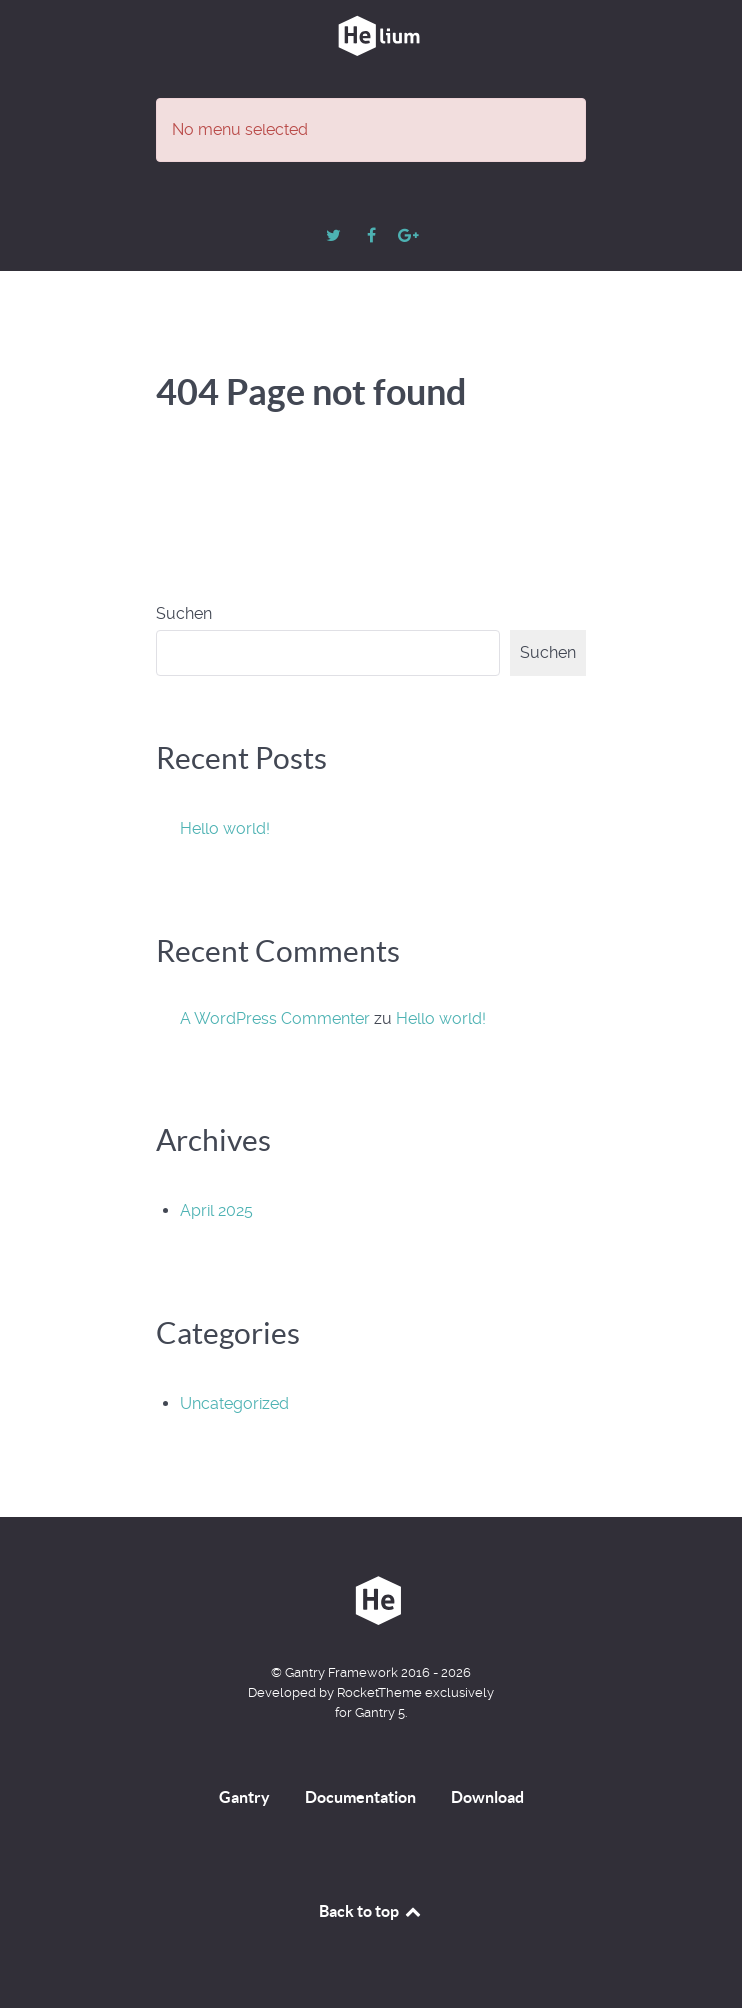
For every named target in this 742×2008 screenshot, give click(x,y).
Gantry (244, 1797)
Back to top (371, 1911)
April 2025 (216, 1210)
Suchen (184, 613)
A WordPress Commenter (275, 1018)
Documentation (360, 1797)
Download (487, 1797)
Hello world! (225, 828)
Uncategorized (234, 1403)
